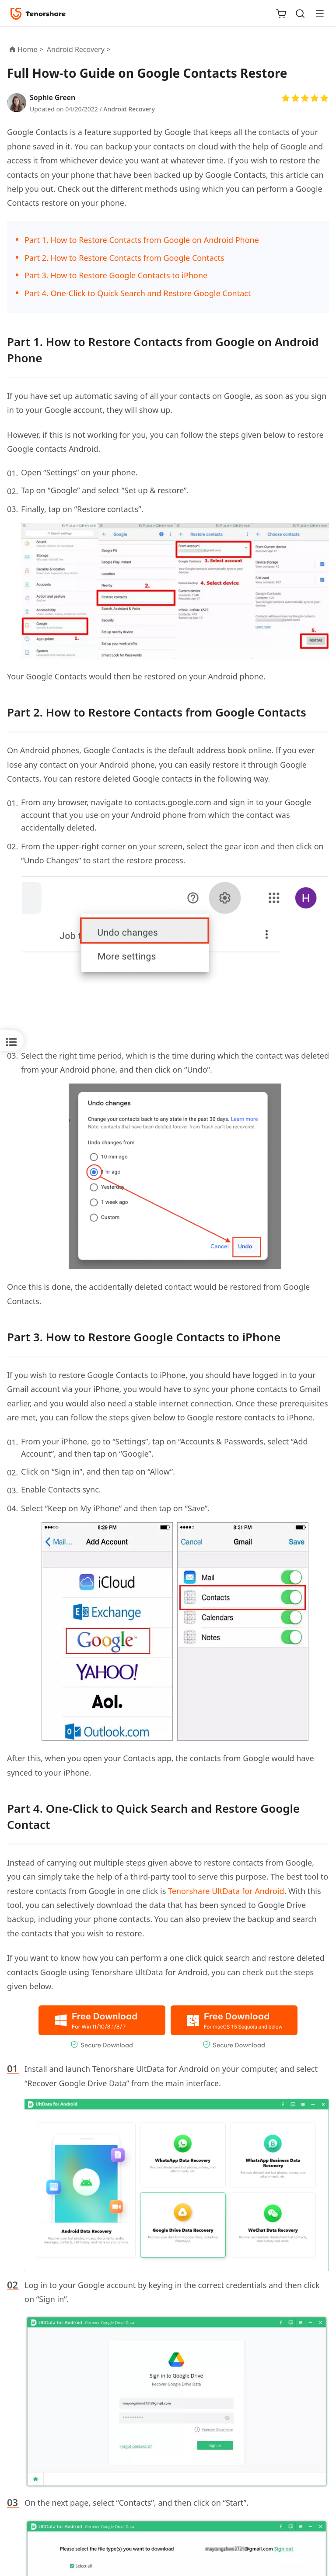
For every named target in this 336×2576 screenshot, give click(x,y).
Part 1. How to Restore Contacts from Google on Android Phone (141, 240)
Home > (30, 49)
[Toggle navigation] (316, 13)
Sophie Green (52, 97)
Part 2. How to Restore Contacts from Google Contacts (124, 258)
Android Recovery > (79, 49)
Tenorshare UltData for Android (226, 1891)
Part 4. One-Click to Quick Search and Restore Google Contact (137, 293)
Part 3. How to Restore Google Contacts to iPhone (115, 275)
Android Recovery (129, 109)
